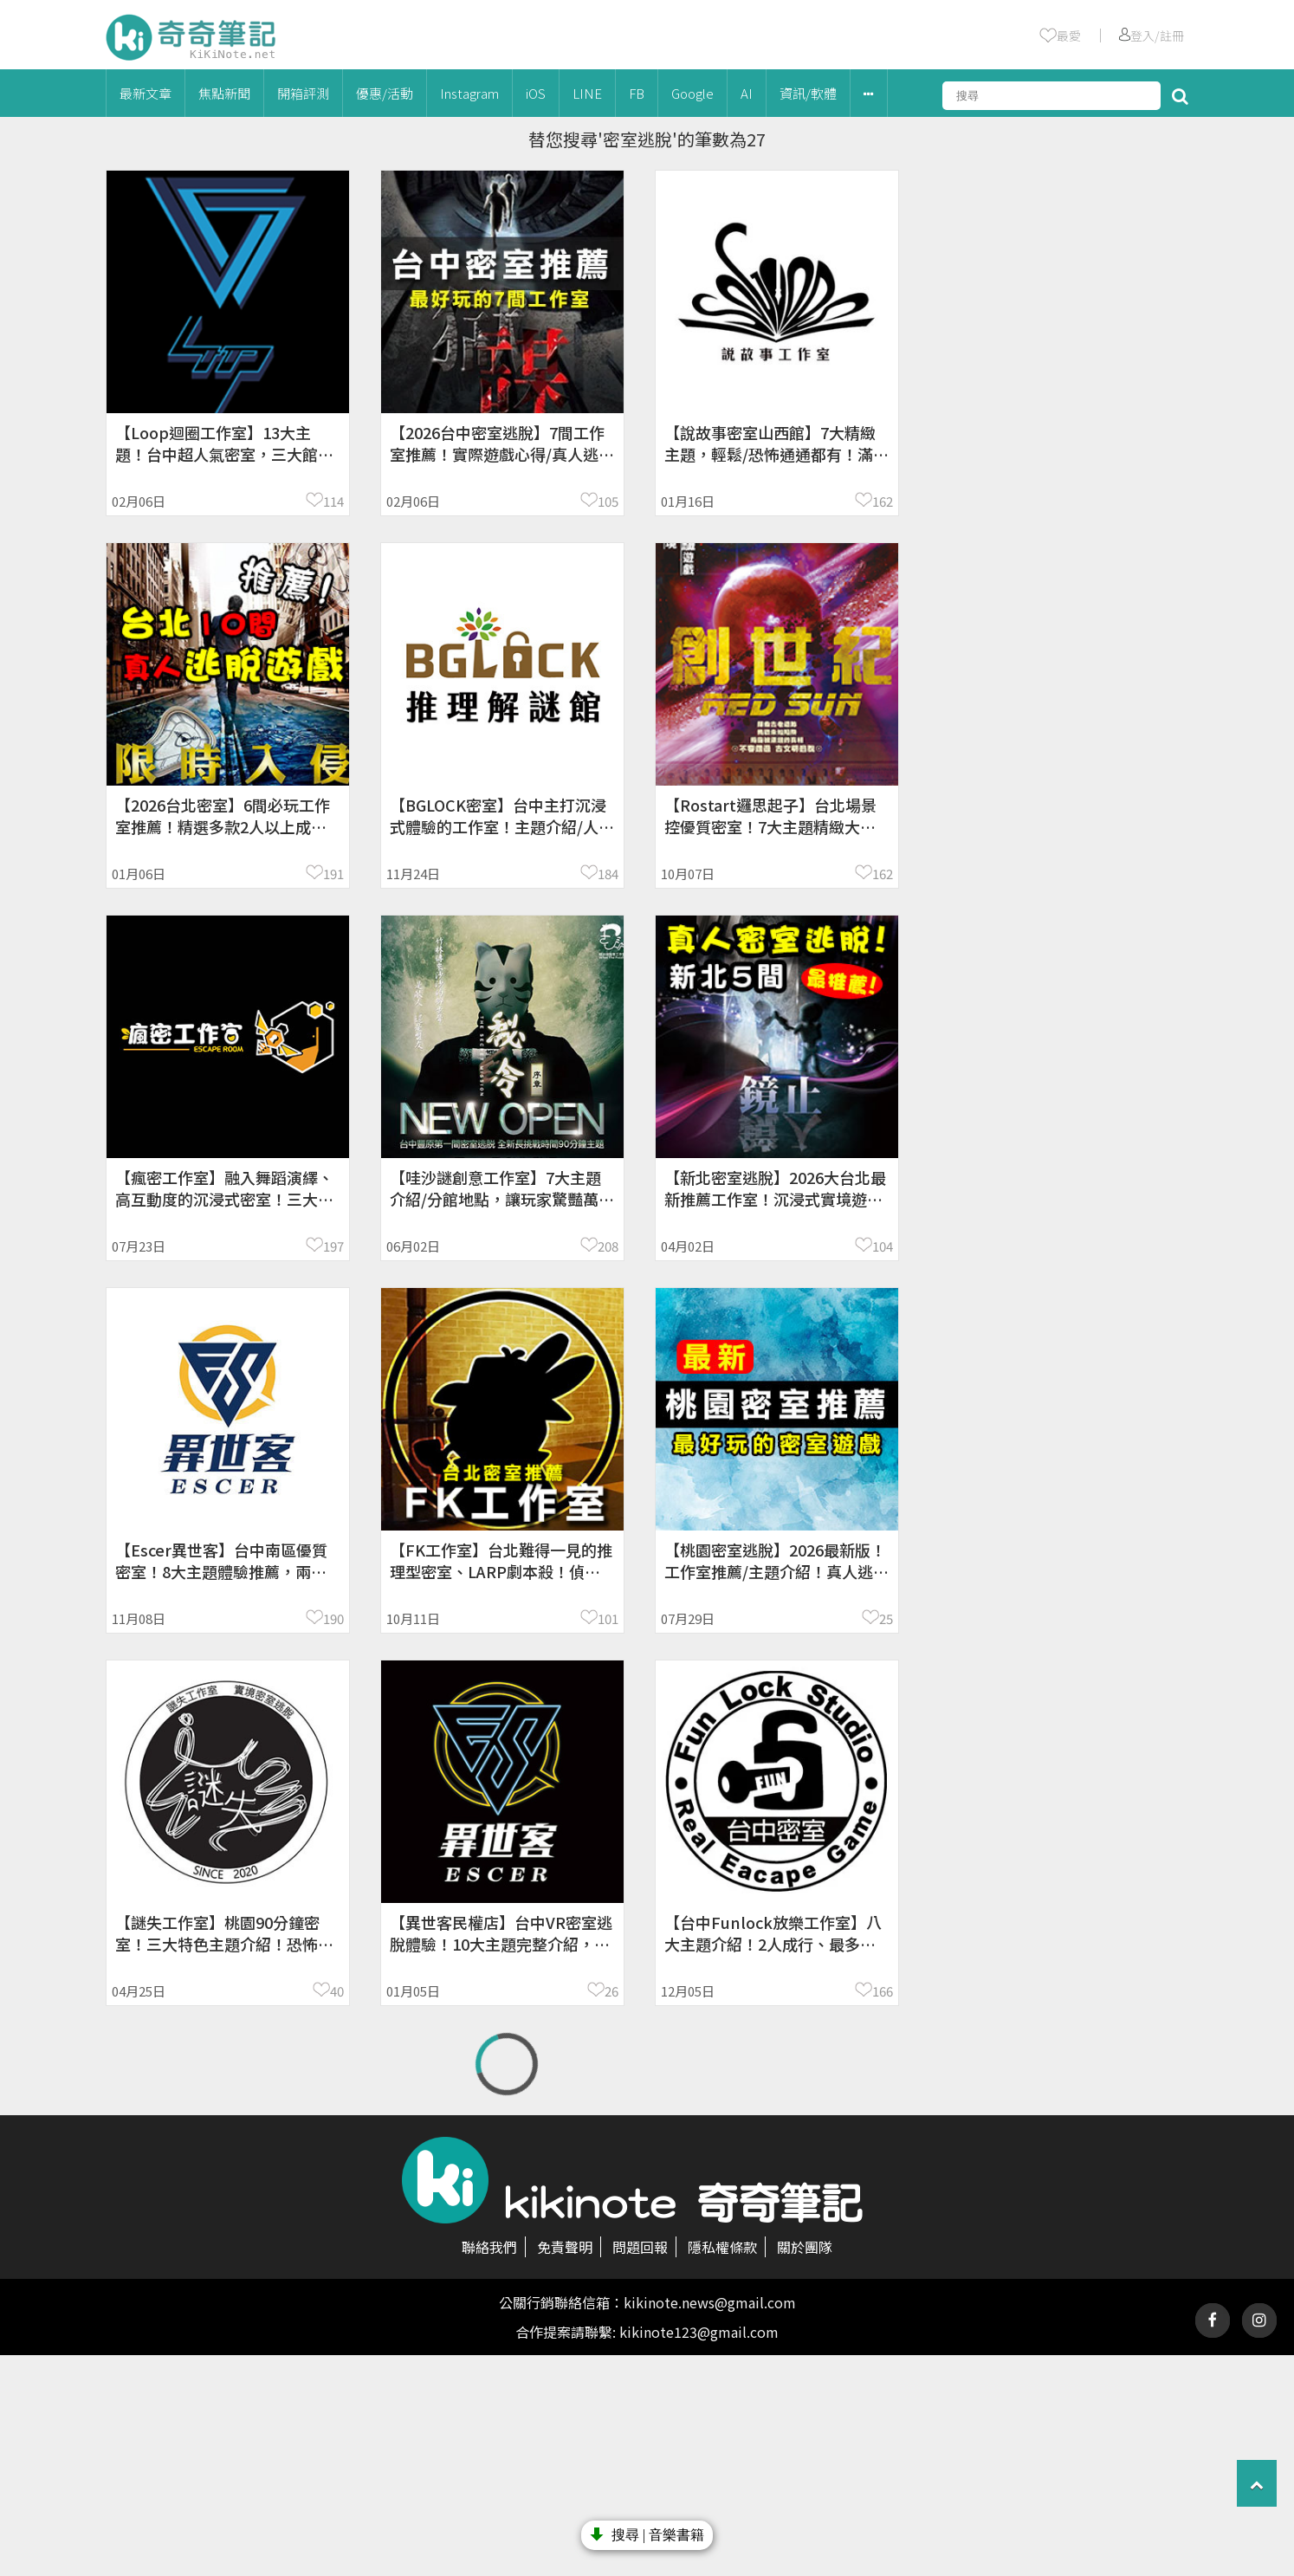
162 (882, 501)
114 (333, 501)
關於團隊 (804, 2246)
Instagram (469, 93)
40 (337, 1991)
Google (692, 93)
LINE (587, 93)
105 (608, 501)
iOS (536, 93)
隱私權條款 (722, 2246)
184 (608, 873)
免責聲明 (564, 2246)
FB (636, 93)
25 (886, 1618)
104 (882, 1246)
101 (608, 1618)
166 (882, 1991)
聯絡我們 (489, 2246)
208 (608, 1246)
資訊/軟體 (808, 93)
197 (333, 1246)
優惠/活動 (384, 93)
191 (333, 873)
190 (333, 1618)
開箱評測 (303, 93)
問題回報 (640, 2246)
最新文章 (145, 93)
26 (611, 1991)
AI (747, 93)
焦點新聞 (224, 93)
